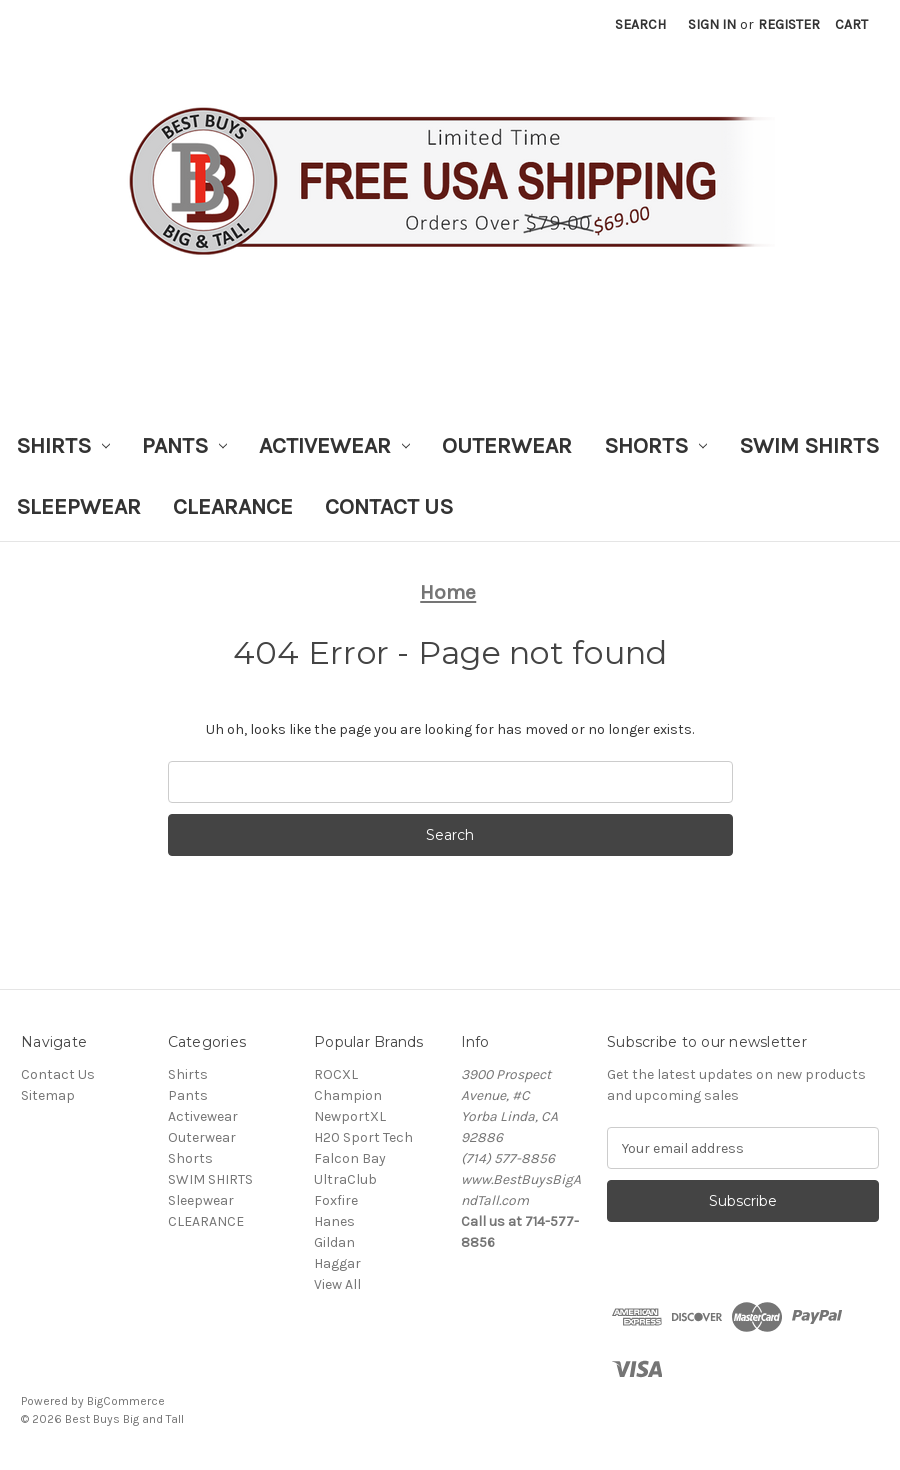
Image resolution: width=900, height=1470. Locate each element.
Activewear (334, 445)
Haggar (337, 1263)
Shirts (63, 445)
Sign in (712, 24)
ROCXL (336, 1074)
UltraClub (345, 1179)
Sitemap (48, 1095)
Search (640, 24)
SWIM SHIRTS (809, 445)
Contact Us (389, 506)
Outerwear (507, 445)
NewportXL (350, 1116)
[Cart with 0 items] (851, 24)
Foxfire (336, 1200)
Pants (184, 445)
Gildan (334, 1242)
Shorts (655, 445)
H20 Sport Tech (363, 1137)
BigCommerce (126, 1401)
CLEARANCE (233, 506)
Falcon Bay (350, 1158)
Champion (348, 1095)
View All (337, 1284)
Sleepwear (78, 506)
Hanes (334, 1221)
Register (789, 24)
